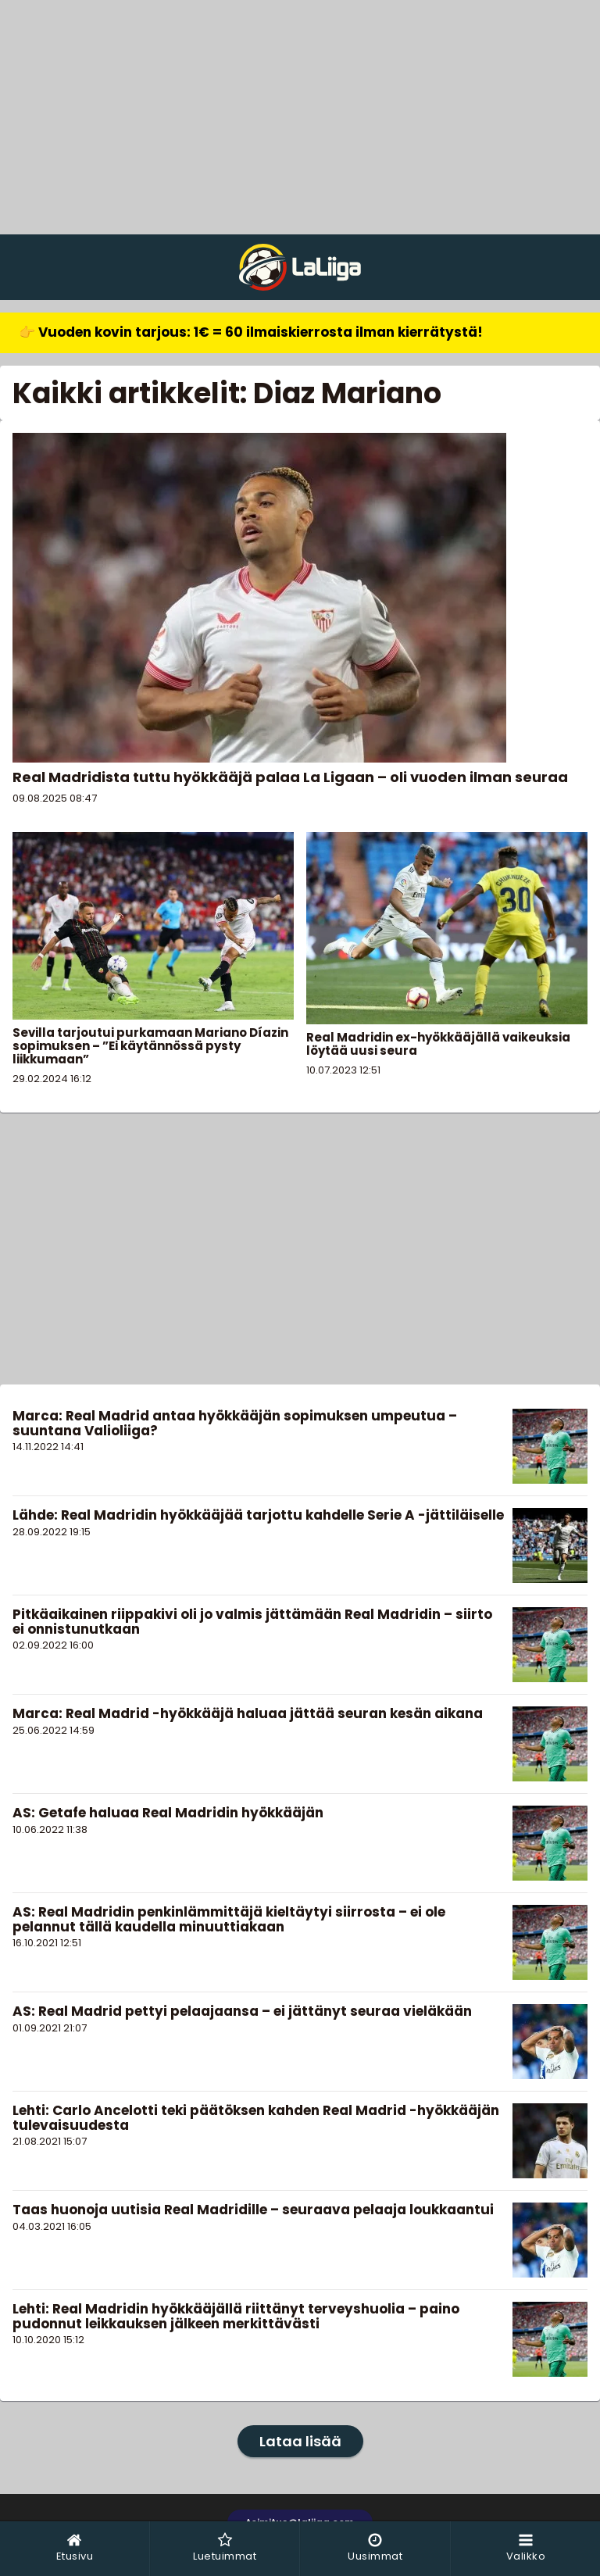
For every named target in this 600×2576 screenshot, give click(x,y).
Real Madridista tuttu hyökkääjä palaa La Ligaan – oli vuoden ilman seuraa (290, 777)
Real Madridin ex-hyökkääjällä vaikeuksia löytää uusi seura (438, 1044)
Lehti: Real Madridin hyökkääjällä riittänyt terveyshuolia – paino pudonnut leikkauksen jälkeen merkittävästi (235, 2316)
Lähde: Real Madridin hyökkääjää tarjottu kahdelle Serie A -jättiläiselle (258, 1515)
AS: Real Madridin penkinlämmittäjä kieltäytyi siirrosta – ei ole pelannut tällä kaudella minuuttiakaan (228, 1919)
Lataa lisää (300, 2441)
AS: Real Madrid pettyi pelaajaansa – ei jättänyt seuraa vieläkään (242, 2011)
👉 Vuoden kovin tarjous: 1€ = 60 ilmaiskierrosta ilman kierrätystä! (251, 332)
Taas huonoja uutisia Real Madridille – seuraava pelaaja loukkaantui (253, 2209)
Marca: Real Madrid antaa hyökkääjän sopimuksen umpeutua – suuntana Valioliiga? (234, 1423)
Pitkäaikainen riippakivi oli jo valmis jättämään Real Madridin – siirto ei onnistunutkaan (252, 1621)
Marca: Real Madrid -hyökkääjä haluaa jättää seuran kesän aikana (247, 1713)
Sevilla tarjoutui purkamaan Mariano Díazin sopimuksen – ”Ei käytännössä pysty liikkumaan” (150, 1045)
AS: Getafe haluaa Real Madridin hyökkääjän (167, 1812)
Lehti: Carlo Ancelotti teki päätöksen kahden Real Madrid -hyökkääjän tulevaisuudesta (255, 2118)
